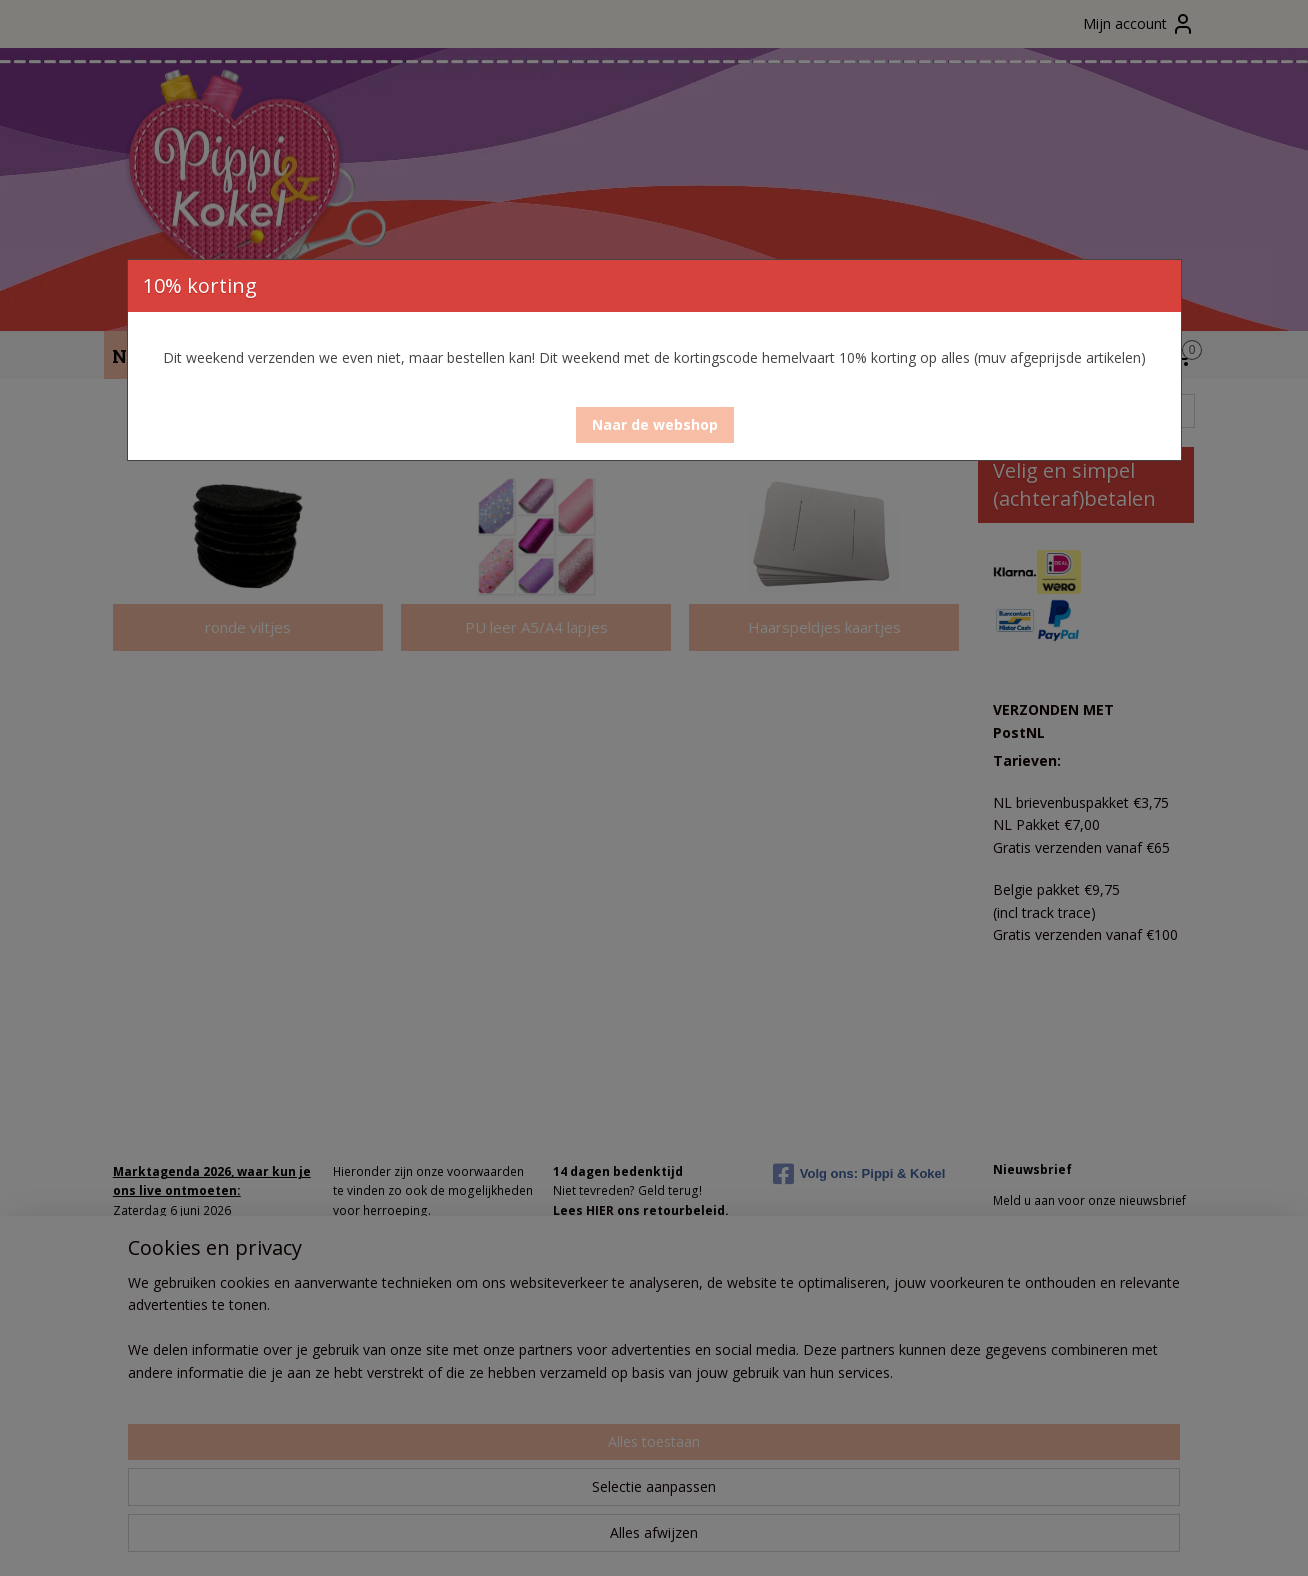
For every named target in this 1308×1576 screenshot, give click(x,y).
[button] (655, 425)
